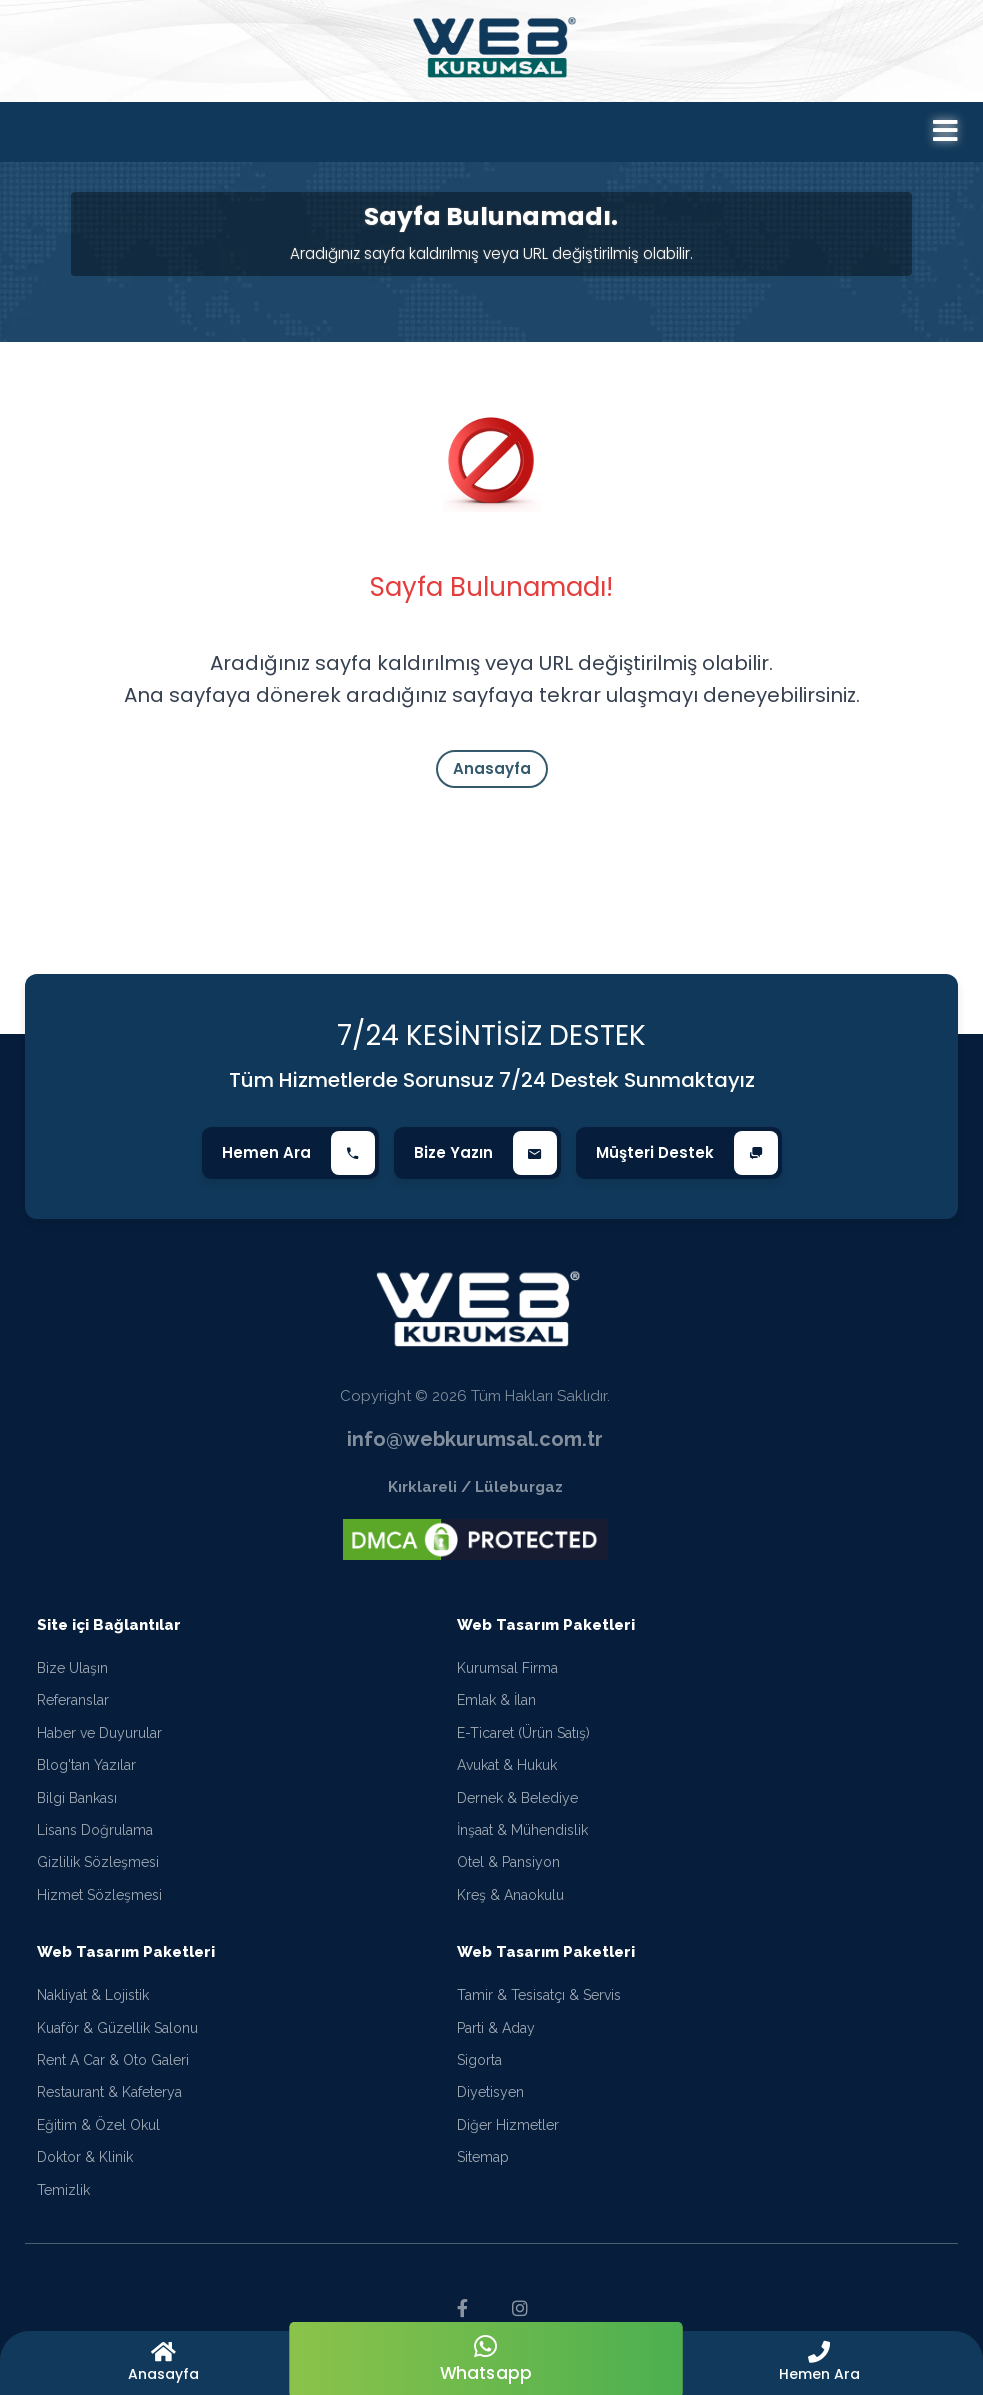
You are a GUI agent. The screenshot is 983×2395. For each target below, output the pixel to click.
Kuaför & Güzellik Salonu (117, 2029)
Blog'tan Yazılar (86, 1766)
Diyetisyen (490, 2093)
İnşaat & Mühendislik (522, 1831)
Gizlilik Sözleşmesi (98, 1864)
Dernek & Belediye (517, 1799)
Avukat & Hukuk (507, 1766)
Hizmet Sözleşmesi (99, 1896)
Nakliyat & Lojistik (93, 1996)
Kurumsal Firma (507, 1669)
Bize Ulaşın (72, 1669)
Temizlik (63, 2191)
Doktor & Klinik (85, 2158)
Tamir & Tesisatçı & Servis (539, 1996)
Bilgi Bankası (77, 1799)
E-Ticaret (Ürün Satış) (523, 1734)
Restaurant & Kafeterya (109, 2093)
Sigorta (479, 2061)
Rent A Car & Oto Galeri (113, 2061)
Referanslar (73, 1702)
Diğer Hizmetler (508, 2126)
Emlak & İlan (496, 1702)
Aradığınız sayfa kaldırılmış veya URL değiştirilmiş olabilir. (491, 253)
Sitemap (483, 2158)
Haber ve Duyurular (99, 1734)
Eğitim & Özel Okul (98, 2126)
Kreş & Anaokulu (510, 1896)
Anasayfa (492, 768)
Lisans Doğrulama (95, 1831)
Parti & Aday (496, 2029)
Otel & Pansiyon (508, 1864)
